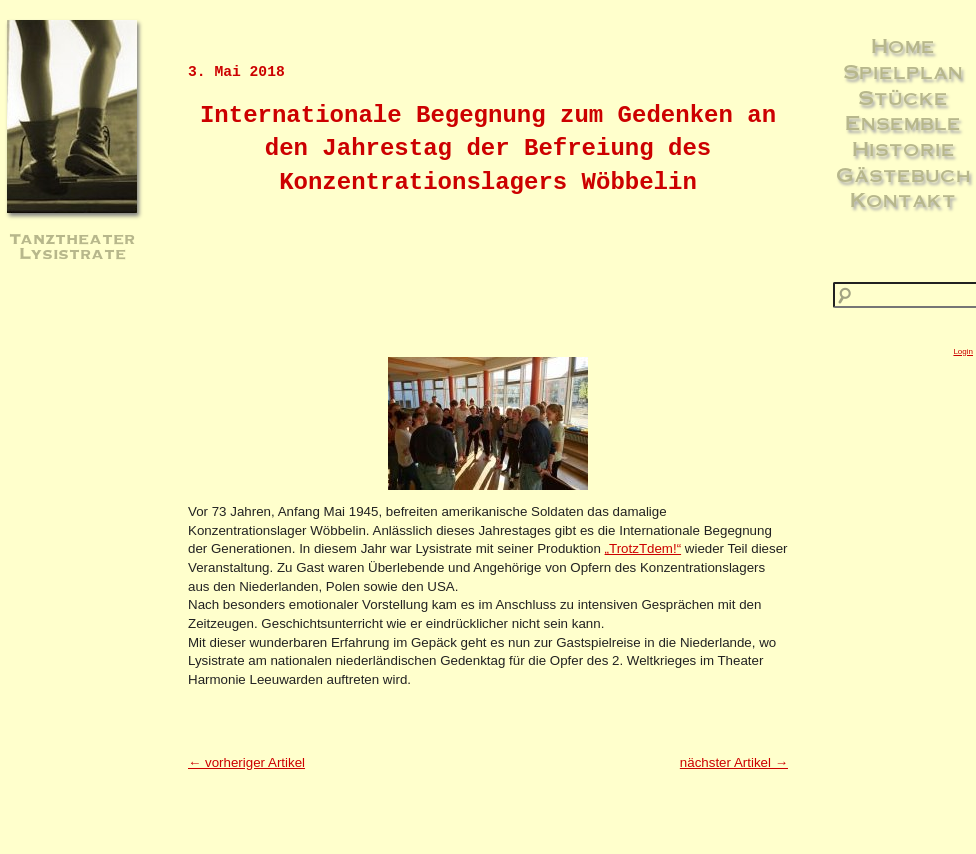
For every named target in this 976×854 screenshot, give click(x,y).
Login (963, 351)
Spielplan (903, 71)
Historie (903, 148)
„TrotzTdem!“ (643, 548)
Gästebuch (903, 174)
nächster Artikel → (734, 762)
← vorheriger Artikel (246, 762)
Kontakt (903, 199)
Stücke (903, 97)
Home (903, 45)
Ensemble (903, 122)
